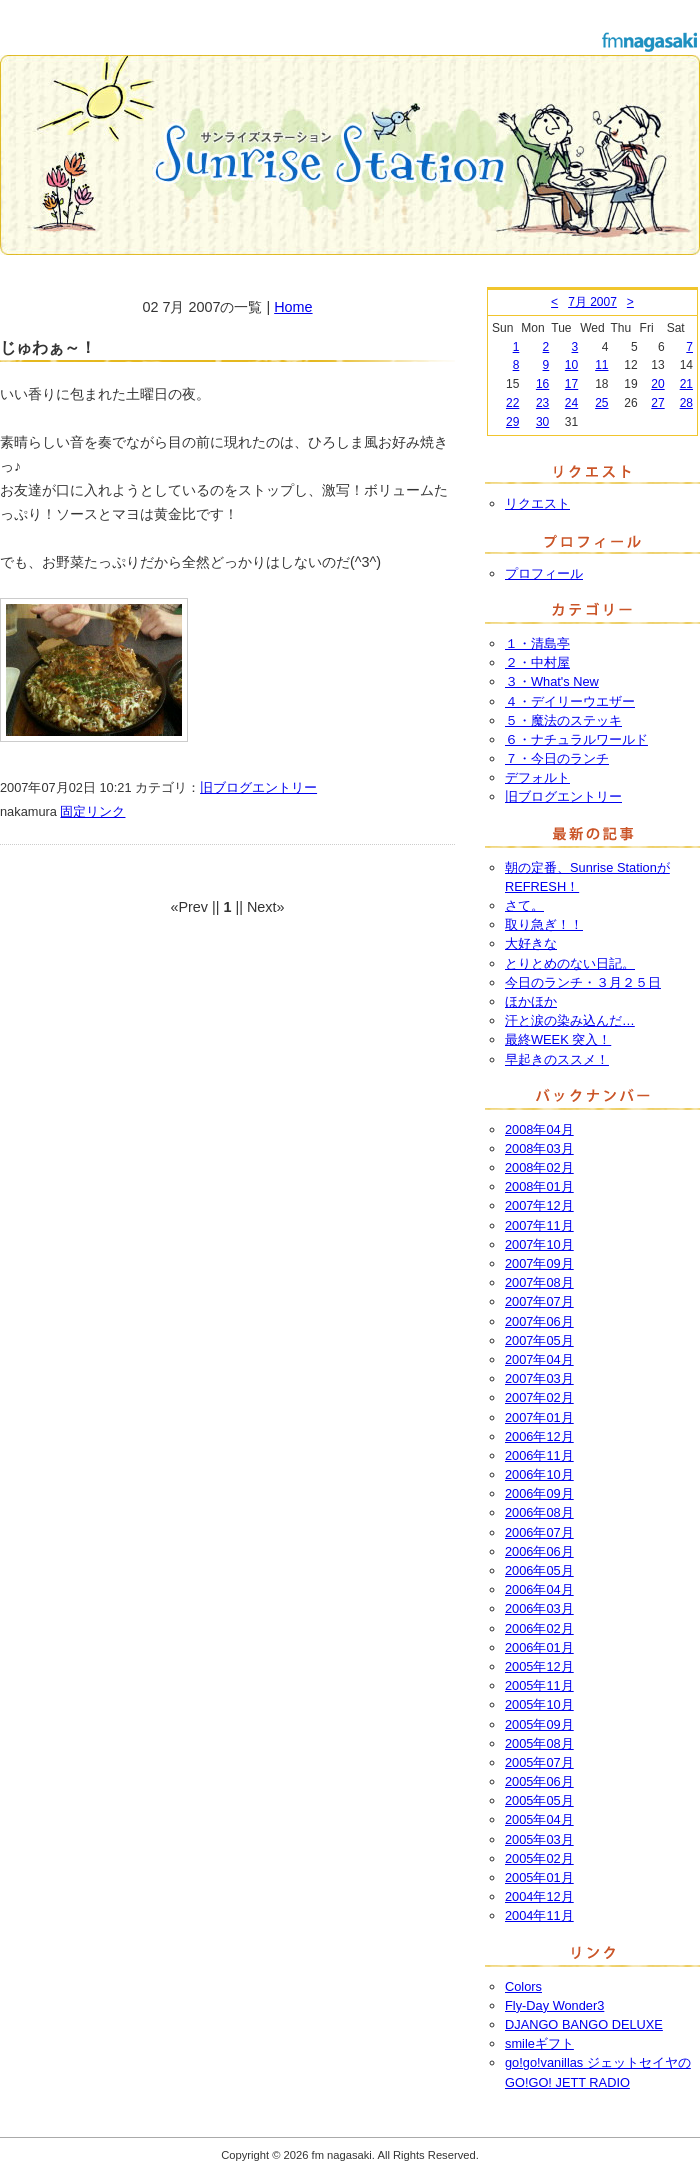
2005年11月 (539, 1685)
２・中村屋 (537, 662)
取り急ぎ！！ (544, 924)
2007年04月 (539, 1359)
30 (542, 422)
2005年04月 (539, 1819)
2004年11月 (539, 1915)
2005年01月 (539, 1877)
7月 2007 (592, 302)
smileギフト (539, 2043)
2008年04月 (539, 1129)
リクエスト (537, 503)
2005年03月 (539, 1839)
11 (601, 365)
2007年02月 (539, 1397)
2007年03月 (539, 1378)
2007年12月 (539, 1205)
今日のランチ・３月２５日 (583, 982)
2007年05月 (539, 1340)
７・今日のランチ (557, 758)
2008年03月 (539, 1148)
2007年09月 (539, 1263)
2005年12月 (539, 1666)
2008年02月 (539, 1167)
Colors (523, 1986)
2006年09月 (539, 1493)
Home (293, 307)
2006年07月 (539, 1532)
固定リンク (92, 811)
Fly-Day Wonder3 (554, 2005)
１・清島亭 (537, 643)
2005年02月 (539, 1858)
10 (571, 365)
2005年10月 (539, 1704)
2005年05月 (539, 1800)
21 (686, 384)
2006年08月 (539, 1512)
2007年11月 (539, 1225)
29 (512, 422)
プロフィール (544, 573)
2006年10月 (539, 1474)
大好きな (531, 943)
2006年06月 (539, 1551)
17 (571, 384)
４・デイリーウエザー (570, 701)
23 (542, 403)
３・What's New (552, 681)
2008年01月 (539, 1186)
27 (657, 403)
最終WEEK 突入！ (558, 1039)
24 (571, 403)
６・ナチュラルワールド (576, 739)
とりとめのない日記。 (570, 963)
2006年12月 (539, 1436)
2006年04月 (539, 1589)
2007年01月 (539, 1417)
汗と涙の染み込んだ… (570, 1020)
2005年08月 (539, 1743)
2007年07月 (539, 1301)
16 (542, 384)
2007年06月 (539, 1321)
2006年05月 (539, 1570)
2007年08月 (539, 1282)
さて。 (524, 905)
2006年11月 (539, 1455)
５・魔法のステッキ (563, 720)
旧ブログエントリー (258, 787)
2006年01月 (539, 1647)
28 (686, 403)
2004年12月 (539, 1896)
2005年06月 (539, 1781)
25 (601, 403)
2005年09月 (539, 1724)
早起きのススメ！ (557, 1059)
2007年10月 (539, 1244)
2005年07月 (539, 1762)
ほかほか (531, 1001)
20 (657, 384)
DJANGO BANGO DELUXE (584, 2024)
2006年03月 (539, 1608)
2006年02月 (539, 1628)
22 (512, 403)
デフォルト (537, 777)
